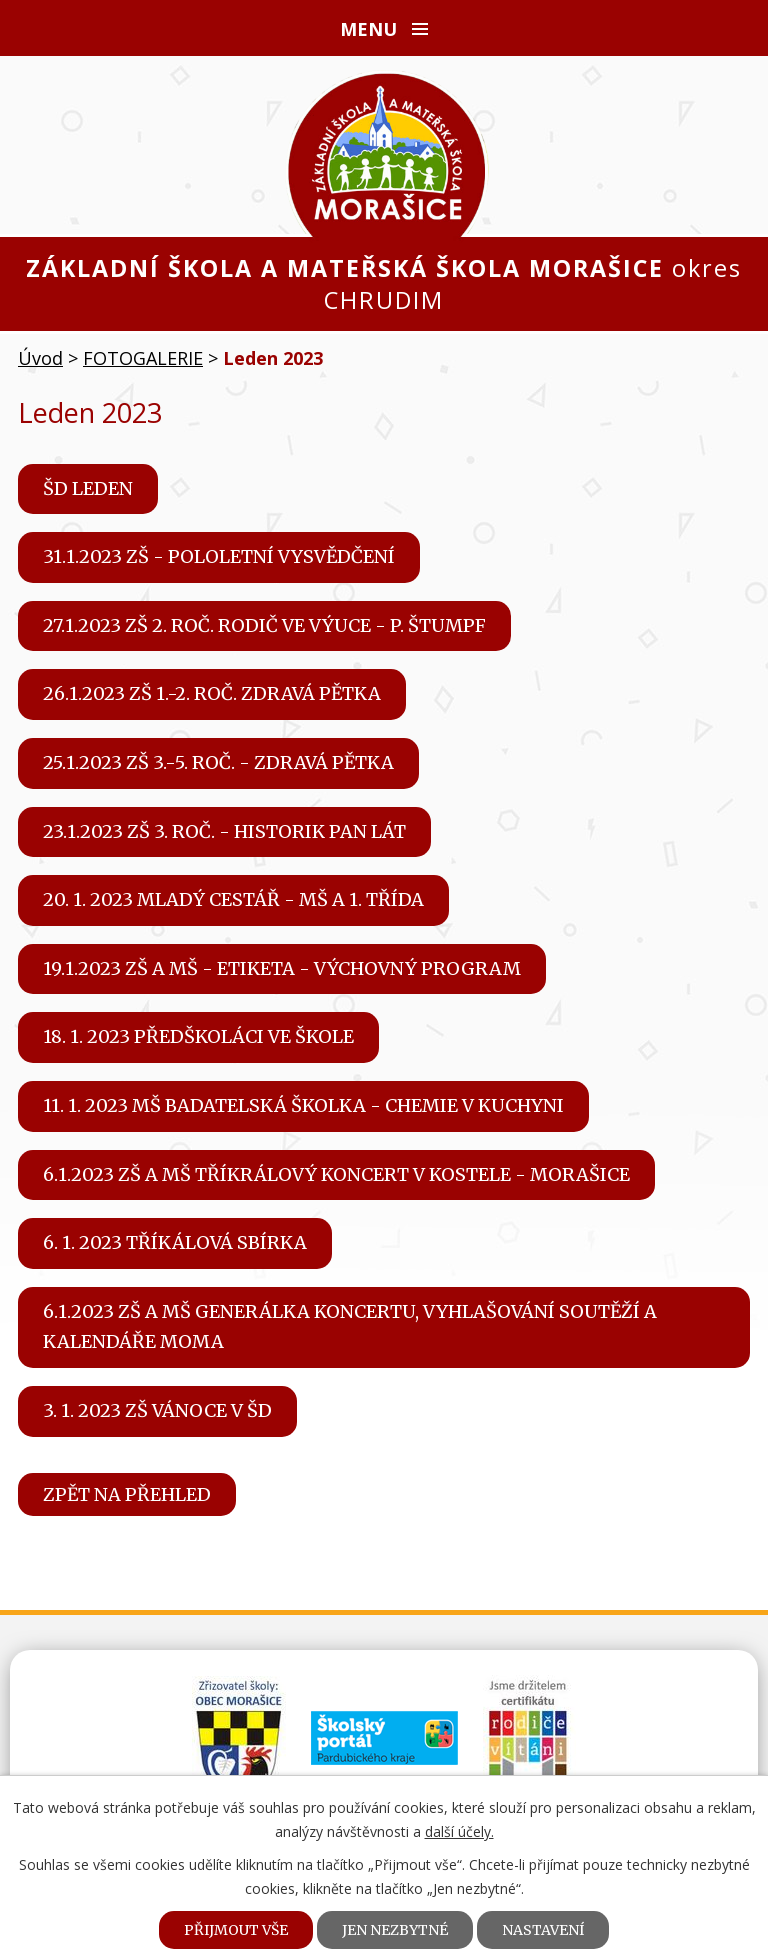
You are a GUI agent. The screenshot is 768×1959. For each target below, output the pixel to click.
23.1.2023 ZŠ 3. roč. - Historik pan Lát (224, 831)
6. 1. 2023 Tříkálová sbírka (175, 1242)
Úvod (40, 358)
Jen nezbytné (395, 1930)
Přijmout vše (236, 1930)
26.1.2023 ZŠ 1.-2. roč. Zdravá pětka (212, 693)
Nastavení (543, 1930)
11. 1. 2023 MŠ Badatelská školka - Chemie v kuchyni (303, 1105)
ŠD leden (88, 488)
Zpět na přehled (127, 1494)
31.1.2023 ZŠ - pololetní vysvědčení (219, 556)
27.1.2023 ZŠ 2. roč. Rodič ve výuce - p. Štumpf (264, 625)
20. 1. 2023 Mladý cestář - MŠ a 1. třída (233, 899)
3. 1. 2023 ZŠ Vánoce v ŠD (157, 1410)
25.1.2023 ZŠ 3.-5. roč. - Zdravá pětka (218, 762)
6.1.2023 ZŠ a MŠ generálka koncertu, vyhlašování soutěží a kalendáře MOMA (350, 1327)
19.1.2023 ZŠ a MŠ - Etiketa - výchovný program (282, 968)
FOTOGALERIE (143, 358)
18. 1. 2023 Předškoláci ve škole (198, 1036)
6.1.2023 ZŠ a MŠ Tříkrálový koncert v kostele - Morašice (336, 1174)
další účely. (459, 1831)
